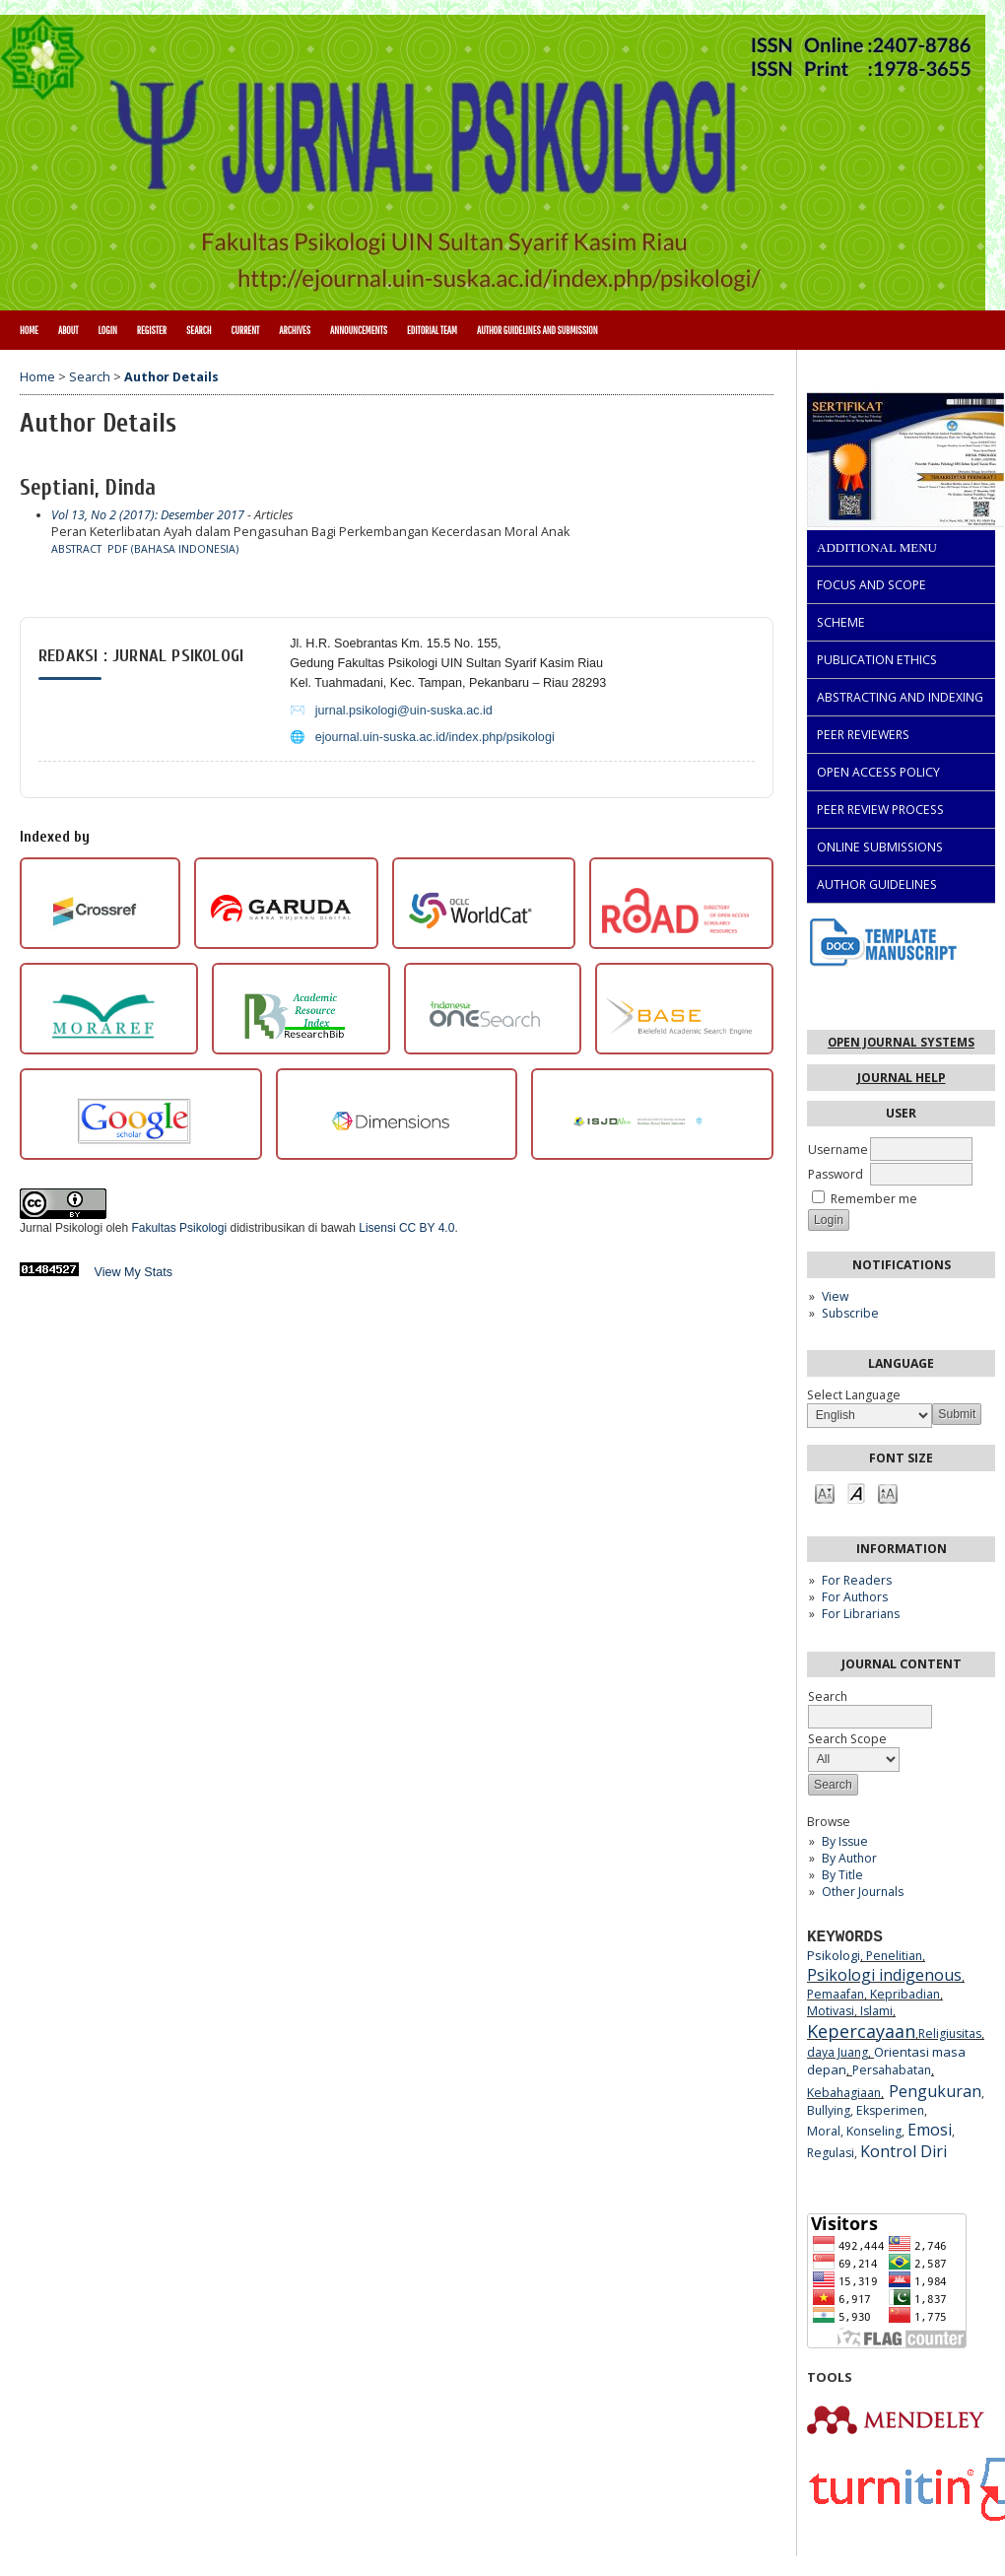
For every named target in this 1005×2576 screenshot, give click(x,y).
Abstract (76, 549)
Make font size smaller (825, 1492)
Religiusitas (949, 2033)
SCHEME (841, 622)
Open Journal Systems (901, 1042)
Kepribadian (905, 1994)
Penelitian (894, 1955)
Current (245, 330)
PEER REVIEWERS (863, 734)
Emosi (929, 2129)
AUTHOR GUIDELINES (877, 884)
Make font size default (856, 1492)
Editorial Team (432, 330)
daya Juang (837, 2052)
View (835, 1296)
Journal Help (901, 1077)
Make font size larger (888, 1492)
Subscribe (850, 1313)
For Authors (855, 1597)
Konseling (874, 2131)
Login (107, 330)
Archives (294, 330)
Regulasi (830, 2152)
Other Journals (863, 1891)
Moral (823, 2131)
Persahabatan (891, 2070)
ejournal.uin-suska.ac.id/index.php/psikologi (435, 737)
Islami (876, 2010)
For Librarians (861, 1613)
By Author (849, 1858)
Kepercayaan (861, 2031)
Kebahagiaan (844, 2092)
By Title (842, 1874)
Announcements (358, 330)
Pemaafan (835, 1994)
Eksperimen (890, 2110)
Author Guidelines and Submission (537, 330)
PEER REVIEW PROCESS (880, 809)
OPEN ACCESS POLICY (878, 772)
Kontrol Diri (903, 2151)
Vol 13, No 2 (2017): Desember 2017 (147, 515)
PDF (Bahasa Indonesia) (172, 549)
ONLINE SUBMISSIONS (880, 847)
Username (838, 1149)
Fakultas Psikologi (179, 1228)
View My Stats (134, 1272)
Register (152, 330)
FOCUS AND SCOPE (871, 584)
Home (29, 330)
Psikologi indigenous (884, 1975)
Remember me (874, 1198)
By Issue (845, 1841)
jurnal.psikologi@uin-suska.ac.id (404, 710)
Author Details (171, 377)
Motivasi (830, 2010)
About (68, 330)
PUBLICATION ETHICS (877, 659)
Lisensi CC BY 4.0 (406, 1228)
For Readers (857, 1580)
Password (835, 1174)
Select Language (854, 1395)
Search (198, 330)
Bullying (828, 2110)
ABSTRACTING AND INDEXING (900, 697)
